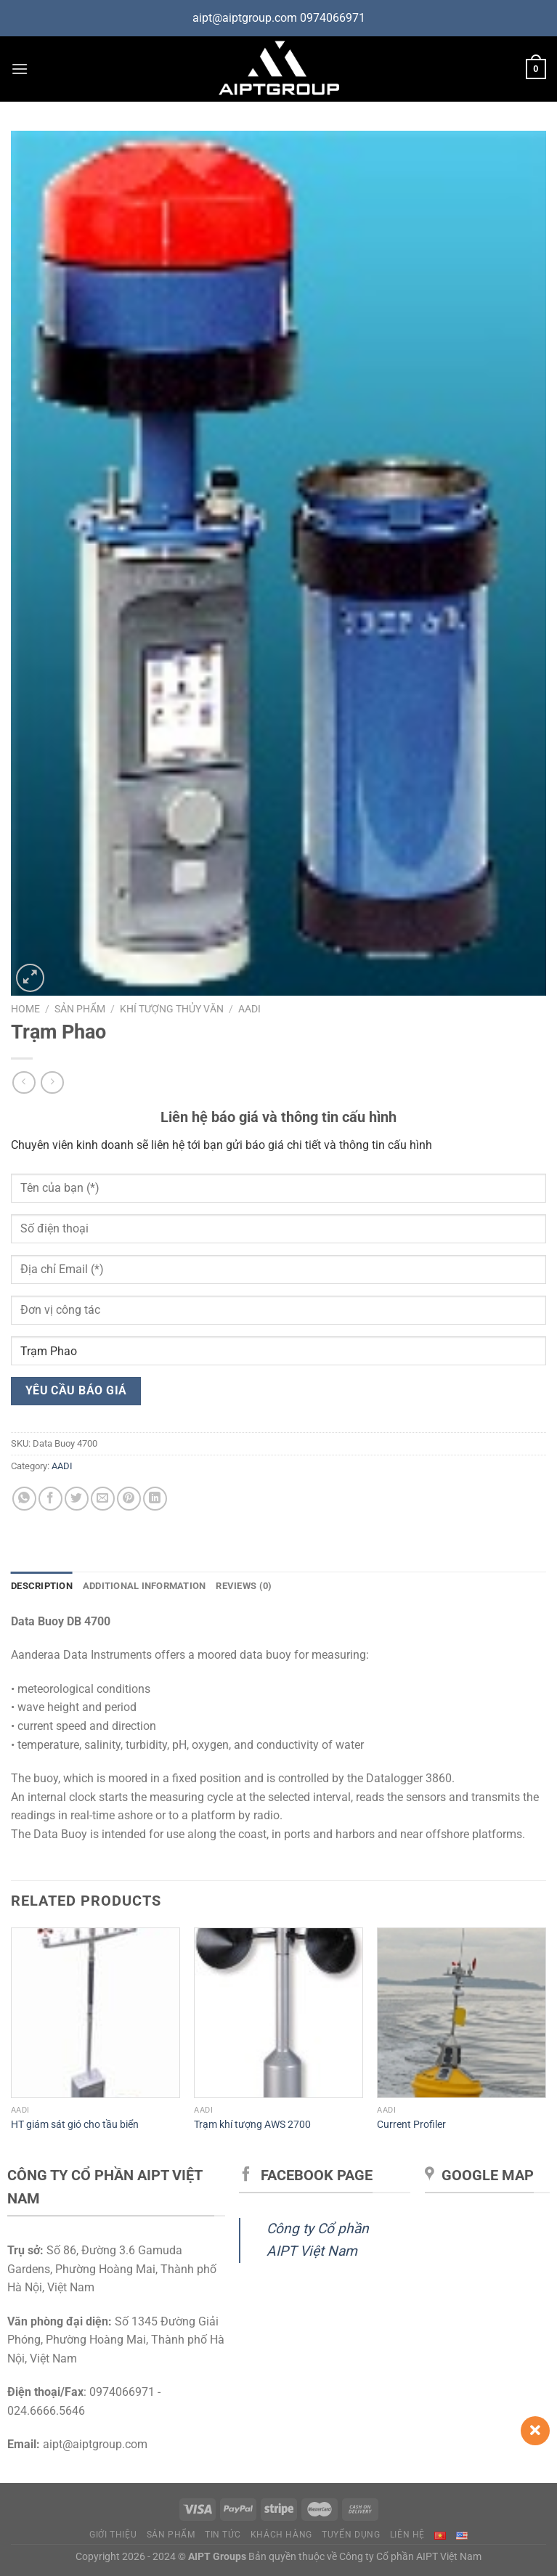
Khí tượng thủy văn (172, 1009)
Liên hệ (407, 2535)
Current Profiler (411, 2124)
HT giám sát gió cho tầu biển (75, 2124)
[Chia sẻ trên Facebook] (50, 1499)
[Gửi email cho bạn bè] (103, 1499)
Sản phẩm (79, 1009)
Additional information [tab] (144, 1585)
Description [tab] (42, 1585)
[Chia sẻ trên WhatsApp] (24, 1499)
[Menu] (19, 68)
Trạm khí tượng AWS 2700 (252, 2124)
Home (25, 1009)
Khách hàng (281, 2535)
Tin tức (222, 2535)
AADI (249, 1009)
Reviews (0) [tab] (244, 1585)
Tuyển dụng (351, 2535)
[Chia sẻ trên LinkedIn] (155, 1499)
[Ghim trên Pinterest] (129, 1499)
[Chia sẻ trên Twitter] (77, 1499)
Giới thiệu (113, 2535)
